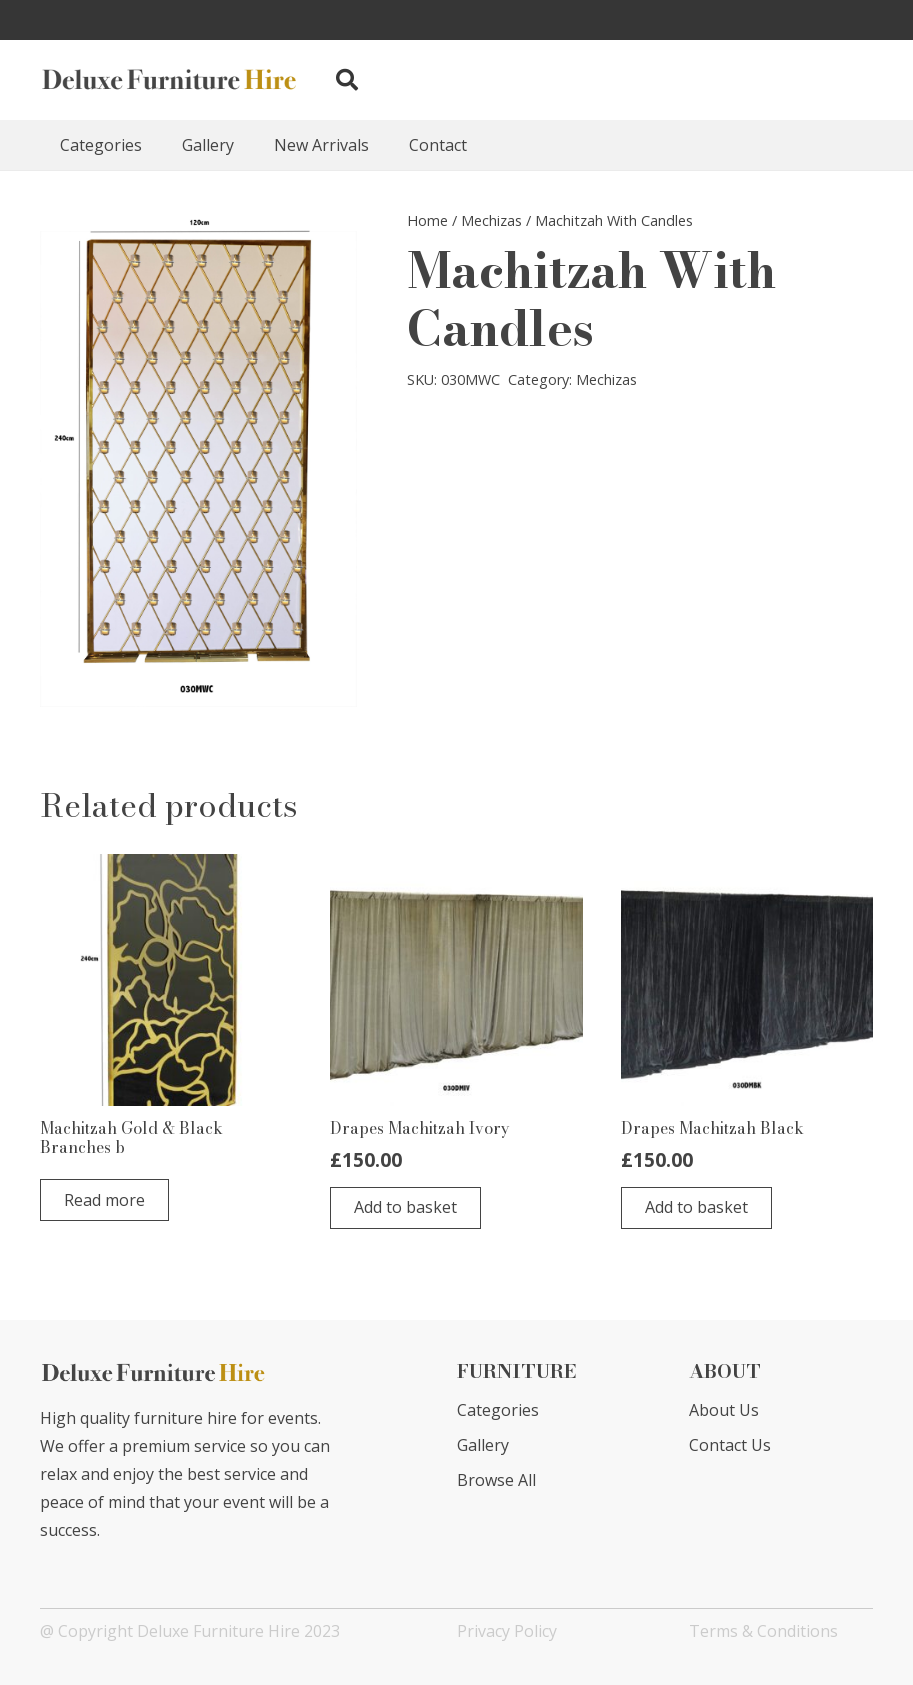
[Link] (170, 80)
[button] (346, 80)
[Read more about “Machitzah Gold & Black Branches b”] (104, 1200)
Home (427, 220)
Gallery (483, 1445)
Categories (498, 1410)
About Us (724, 1410)
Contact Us (730, 1445)
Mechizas (491, 220)
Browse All (496, 1480)
